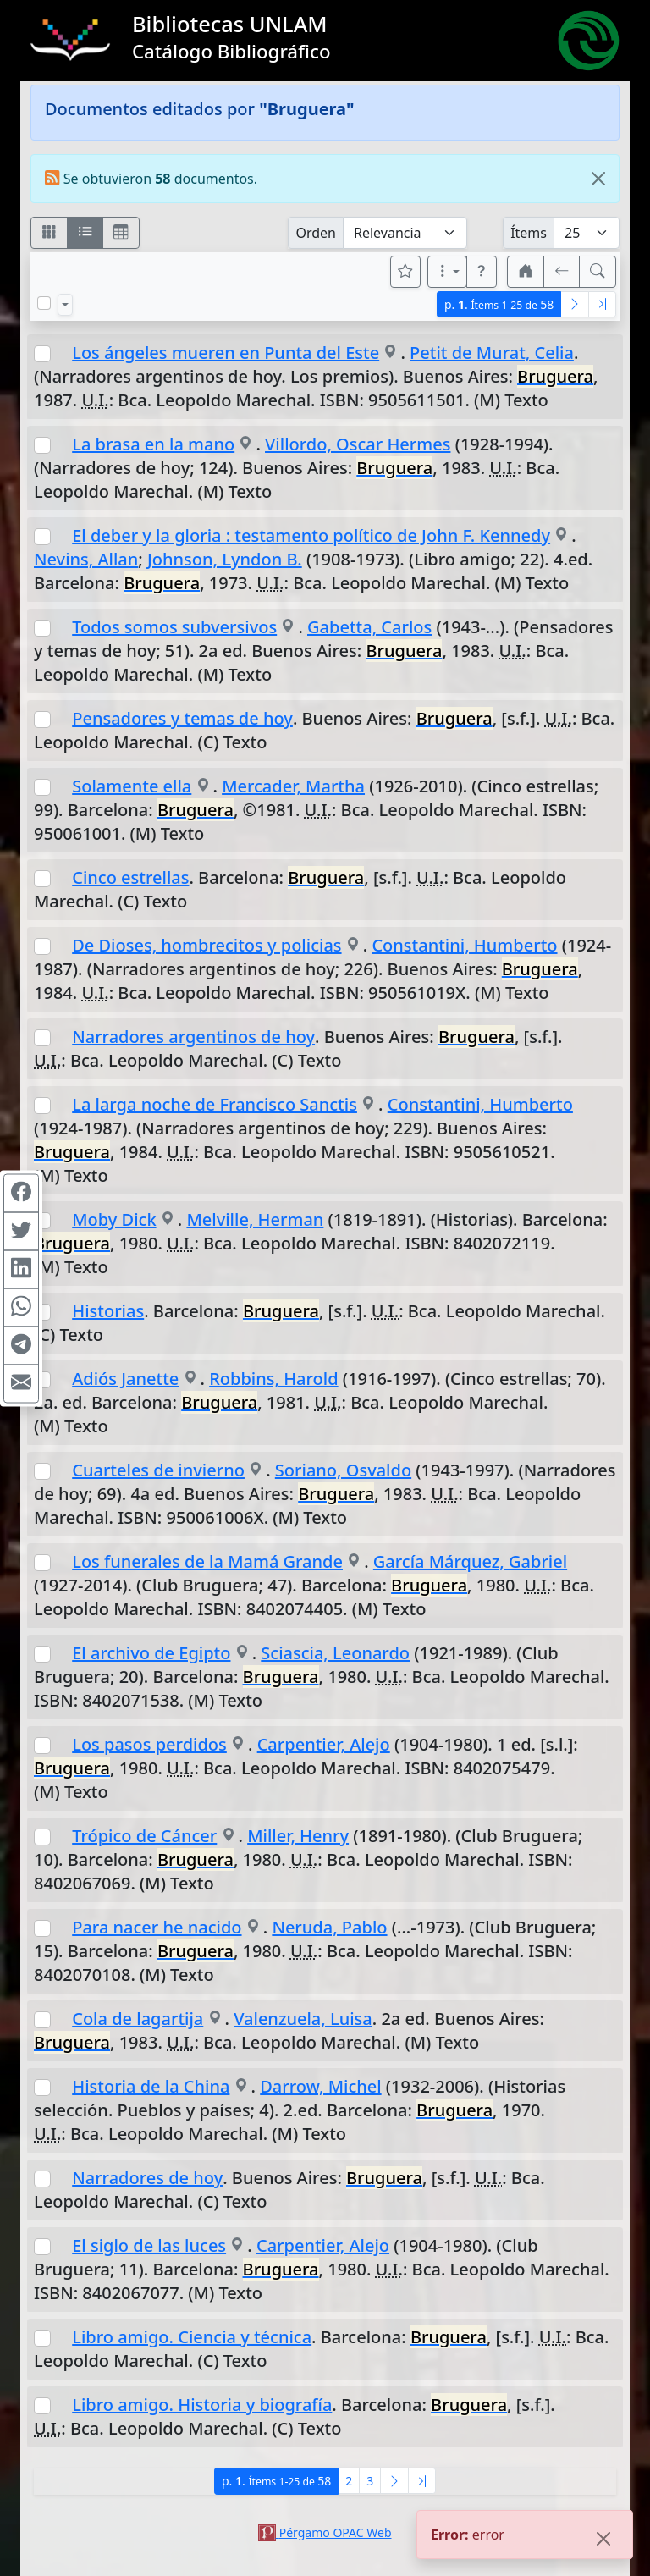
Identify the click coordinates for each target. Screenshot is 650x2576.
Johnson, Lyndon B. (224, 559)
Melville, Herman (254, 1219)
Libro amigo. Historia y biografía (202, 2404)
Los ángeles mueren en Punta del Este (225, 352)
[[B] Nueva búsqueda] (597, 272)
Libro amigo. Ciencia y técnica (191, 2336)
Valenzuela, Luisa (303, 2018)
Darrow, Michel (320, 2086)
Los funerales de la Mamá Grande (207, 1561)
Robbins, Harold (273, 1378)
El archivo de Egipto (151, 1652)
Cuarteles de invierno (158, 1470)
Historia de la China (150, 2086)
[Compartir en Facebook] (21, 1192)
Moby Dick (114, 1219)
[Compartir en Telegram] (21, 1345)
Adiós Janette (125, 1378)
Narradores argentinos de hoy (193, 1036)
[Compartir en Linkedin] (21, 1268)
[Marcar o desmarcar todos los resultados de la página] (44, 303)
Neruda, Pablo (329, 1927)
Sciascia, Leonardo (335, 1652)
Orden (315, 232)
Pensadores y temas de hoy (182, 718)
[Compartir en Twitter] (21, 1230)
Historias (108, 1310)
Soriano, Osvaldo (343, 1470)
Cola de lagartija (137, 2018)
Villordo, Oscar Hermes (357, 444)
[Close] (598, 178)
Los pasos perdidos (149, 1744)
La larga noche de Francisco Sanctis (214, 1104)
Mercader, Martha (293, 786)
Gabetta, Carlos (369, 626)
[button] (481, 272)
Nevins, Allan (86, 559)
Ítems (528, 232)
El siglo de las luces (149, 2245)
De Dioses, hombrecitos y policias (206, 945)
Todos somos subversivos (174, 626)
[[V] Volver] (562, 272)
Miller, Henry (298, 1835)
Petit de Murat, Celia (492, 352)
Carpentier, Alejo (323, 1744)
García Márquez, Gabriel (470, 1561)
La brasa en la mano (153, 444)
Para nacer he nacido (156, 1927)
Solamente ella (131, 786)
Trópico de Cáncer (144, 1835)
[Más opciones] (447, 272)
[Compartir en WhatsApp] (21, 1307)
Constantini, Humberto (464, 945)
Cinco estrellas (130, 877)
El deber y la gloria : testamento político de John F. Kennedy (311, 535)
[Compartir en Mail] (21, 1383)
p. (499, 304)
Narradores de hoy (147, 2177)
